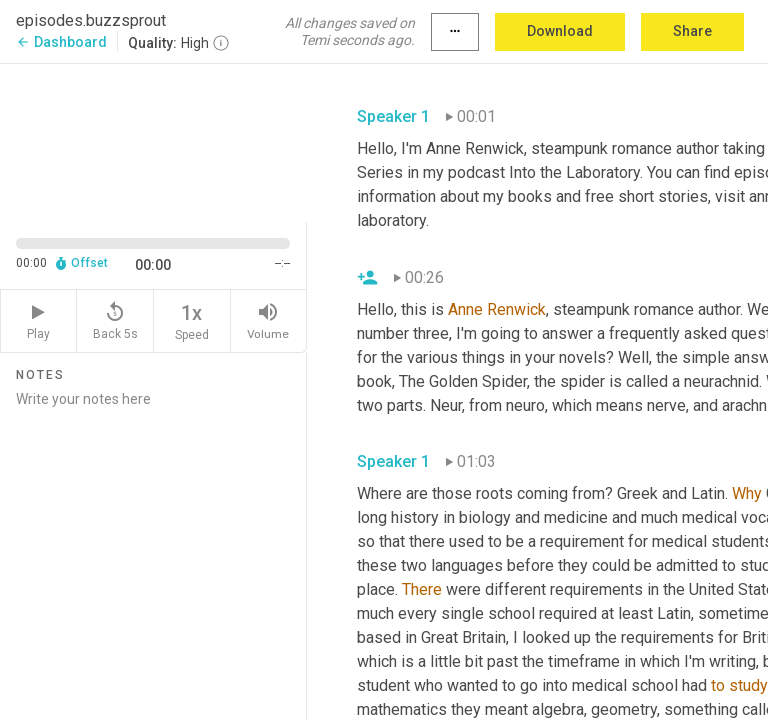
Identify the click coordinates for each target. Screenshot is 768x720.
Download (560, 31)
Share (692, 31)
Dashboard (61, 42)
